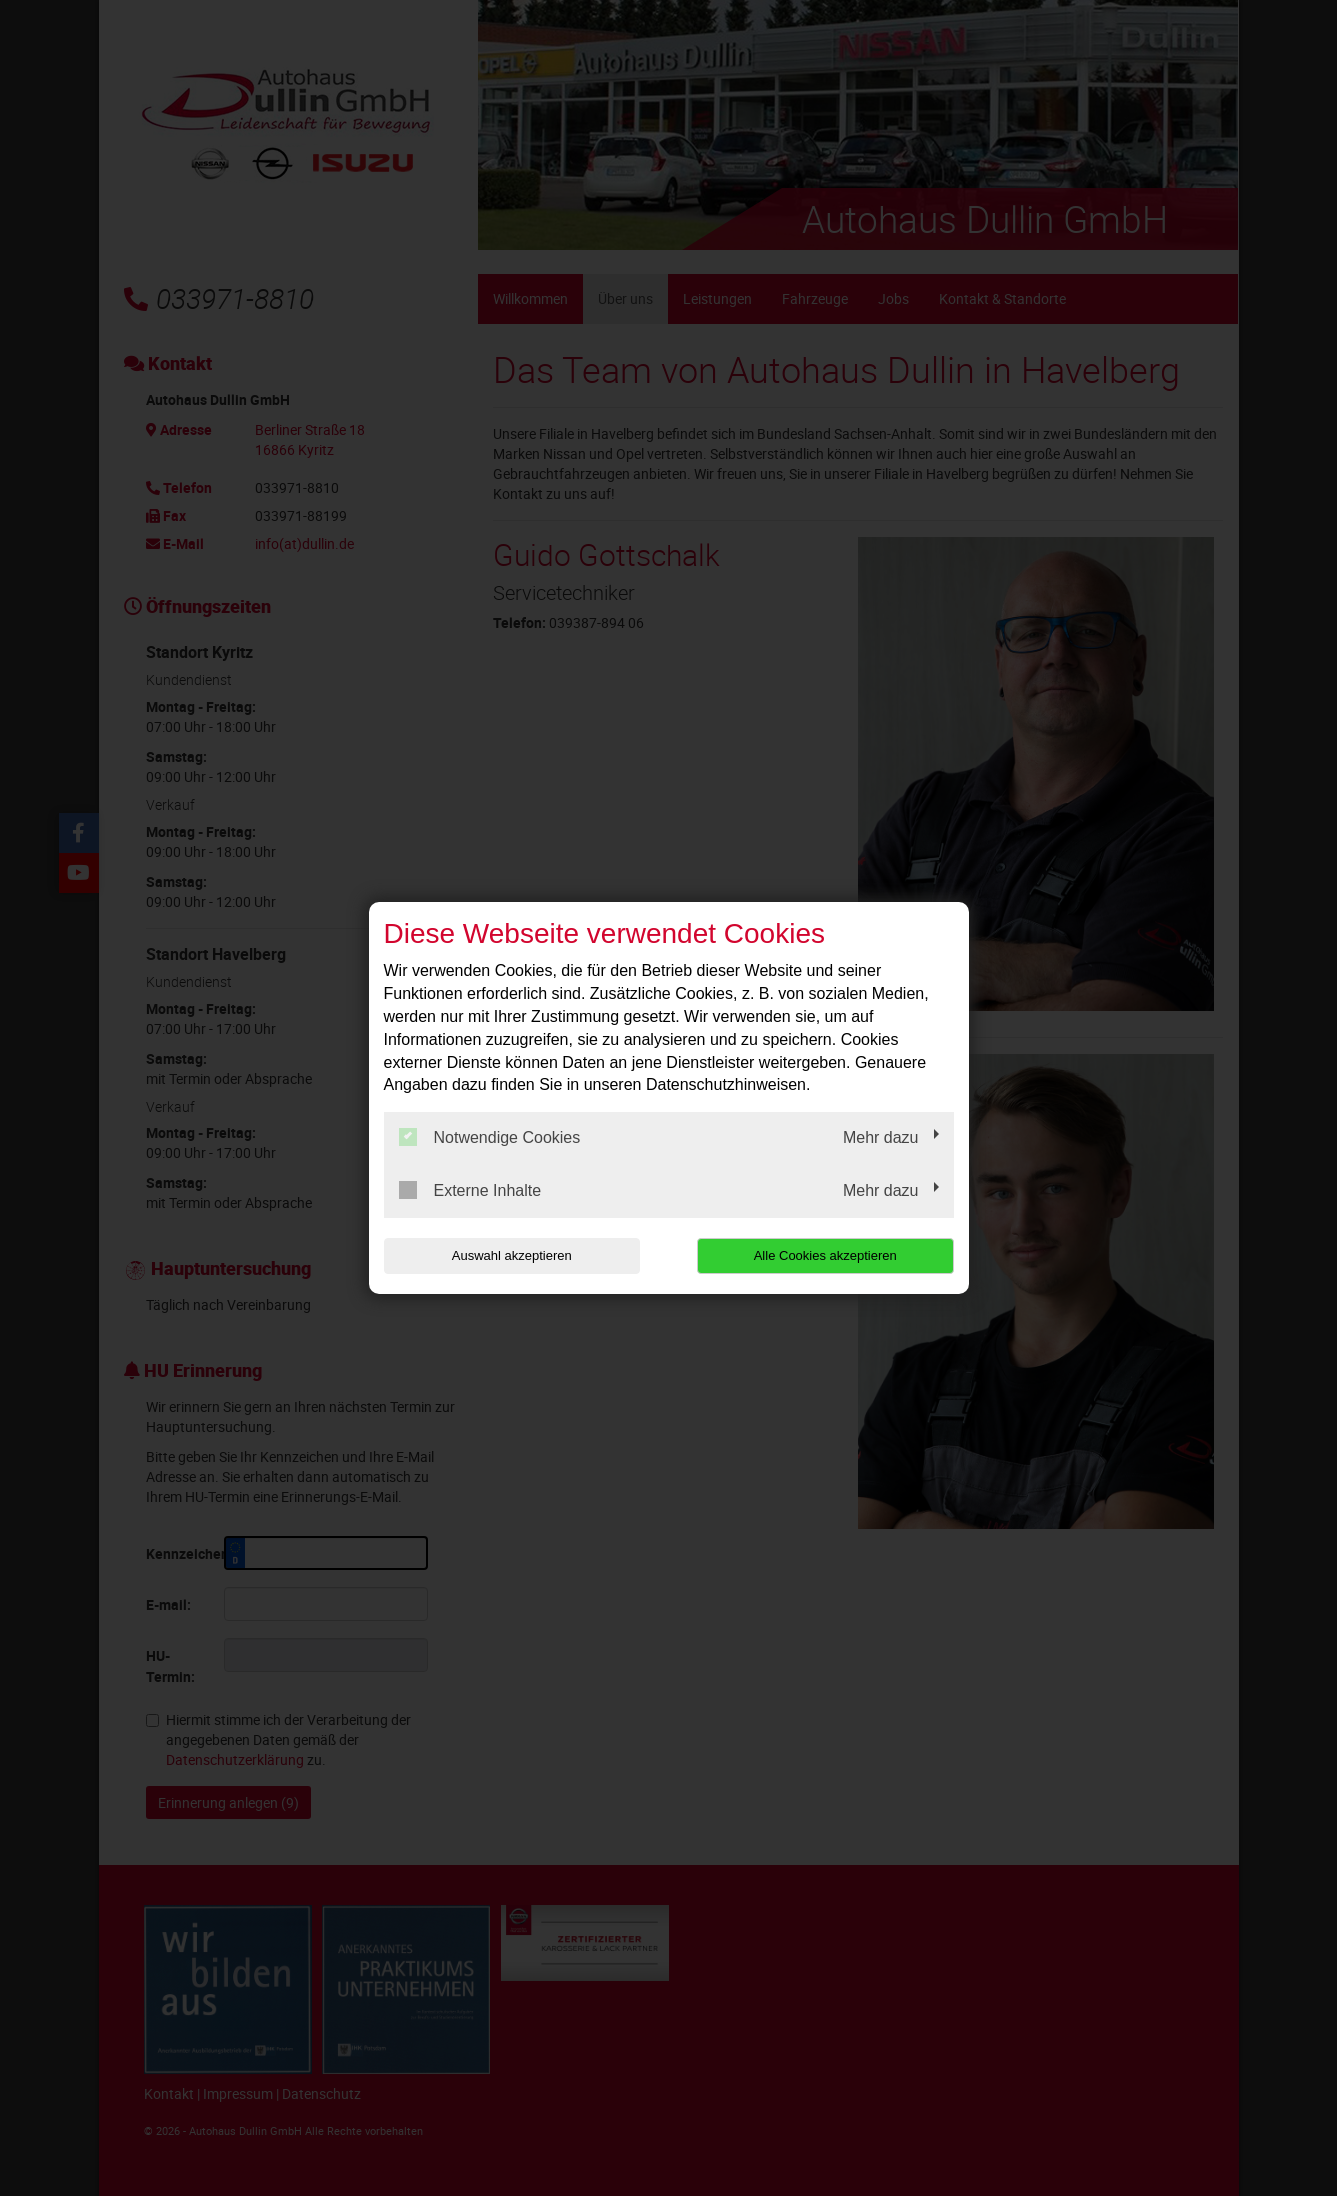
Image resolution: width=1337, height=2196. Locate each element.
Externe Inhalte (470, 1190)
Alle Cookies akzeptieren (825, 1255)
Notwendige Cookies (490, 1137)
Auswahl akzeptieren (512, 1255)
